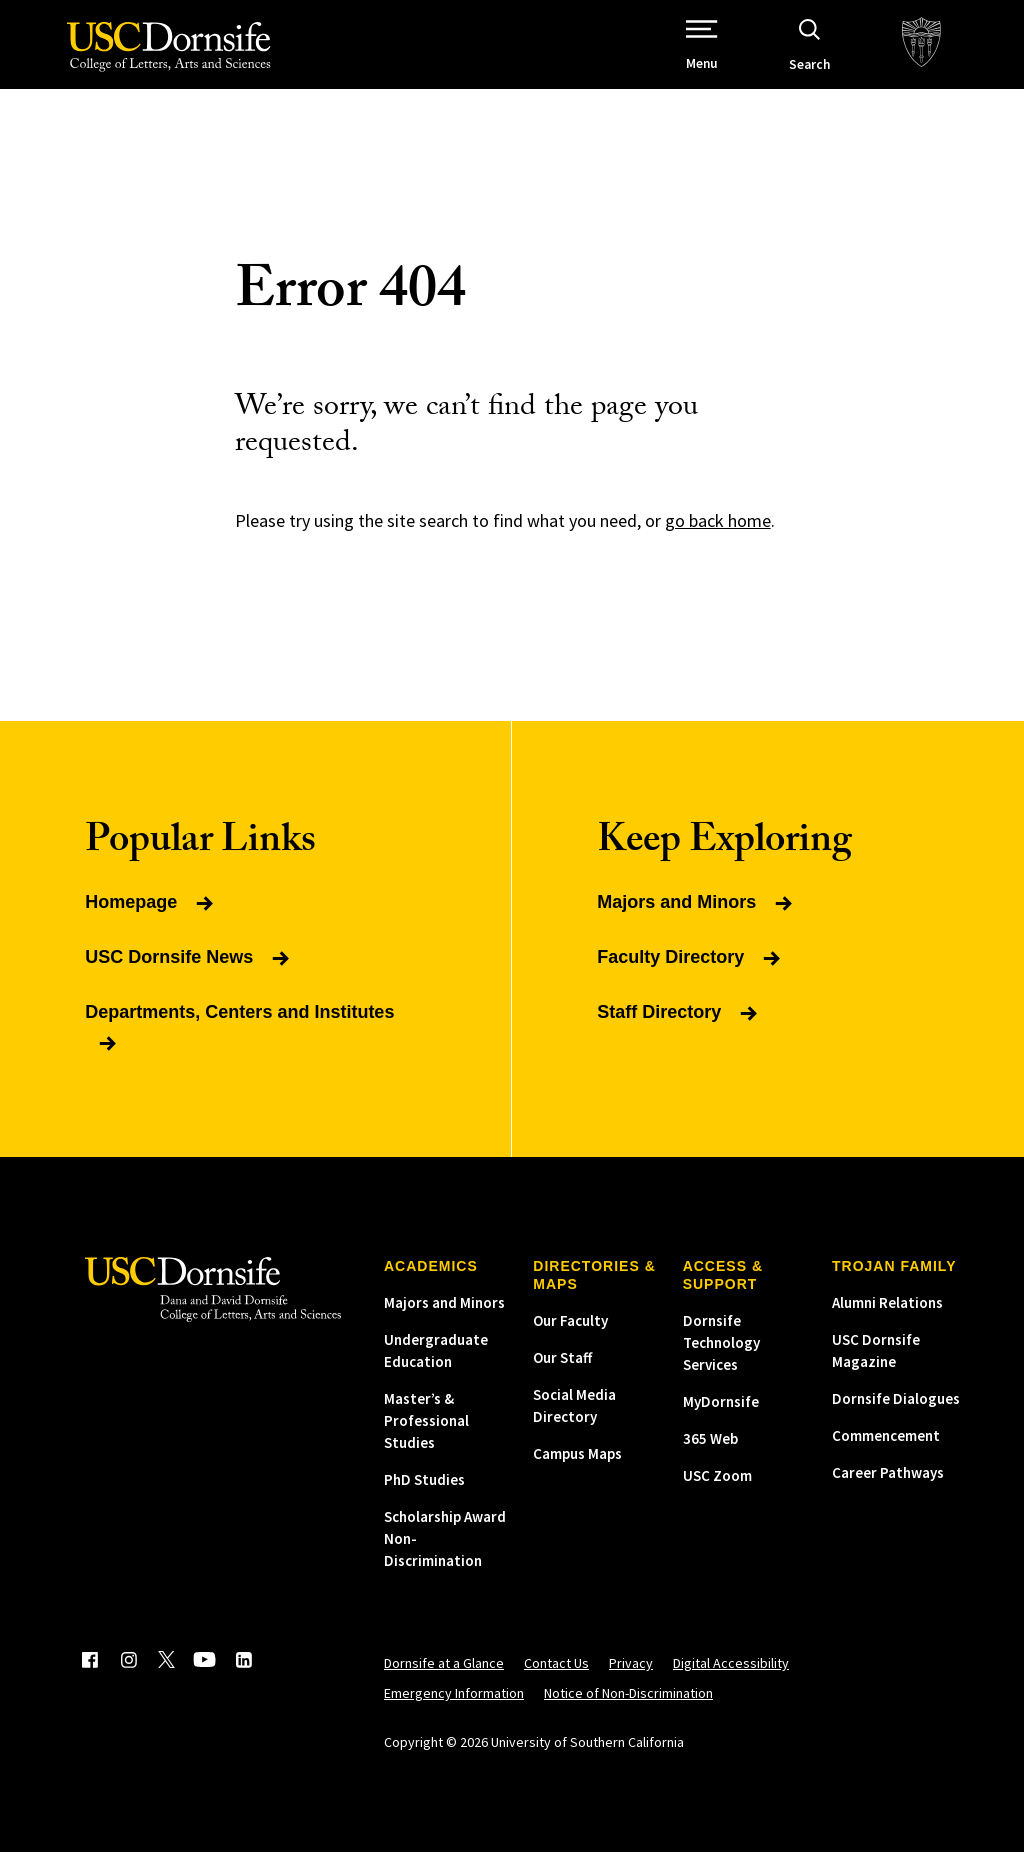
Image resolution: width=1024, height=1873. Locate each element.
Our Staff (562, 1378)
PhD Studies (424, 1500)
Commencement (886, 1456)
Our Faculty (570, 1341)
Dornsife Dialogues (896, 1419)
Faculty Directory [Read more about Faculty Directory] (690, 978)
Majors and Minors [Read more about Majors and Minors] (696, 923)
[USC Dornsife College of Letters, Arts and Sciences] (160, 59)
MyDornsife (721, 1422)
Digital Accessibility (731, 1684)
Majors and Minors (444, 1323)
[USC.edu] (958, 55)
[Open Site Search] (846, 55)
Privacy (631, 1684)
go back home (718, 541)
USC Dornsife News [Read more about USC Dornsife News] (189, 978)
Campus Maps (577, 1474)
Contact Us (556, 1684)
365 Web (710, 1459)
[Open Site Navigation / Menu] (739, 55)
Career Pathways (888, 1493)
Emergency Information (454, 1714)
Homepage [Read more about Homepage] (151, 923)
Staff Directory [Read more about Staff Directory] (679, 1033)
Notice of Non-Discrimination (628, 1714)
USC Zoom (717, 1496)
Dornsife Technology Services (721, 1363)
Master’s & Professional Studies (426, 1441)
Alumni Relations (887, 1323)
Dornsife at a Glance (444, 1684)
